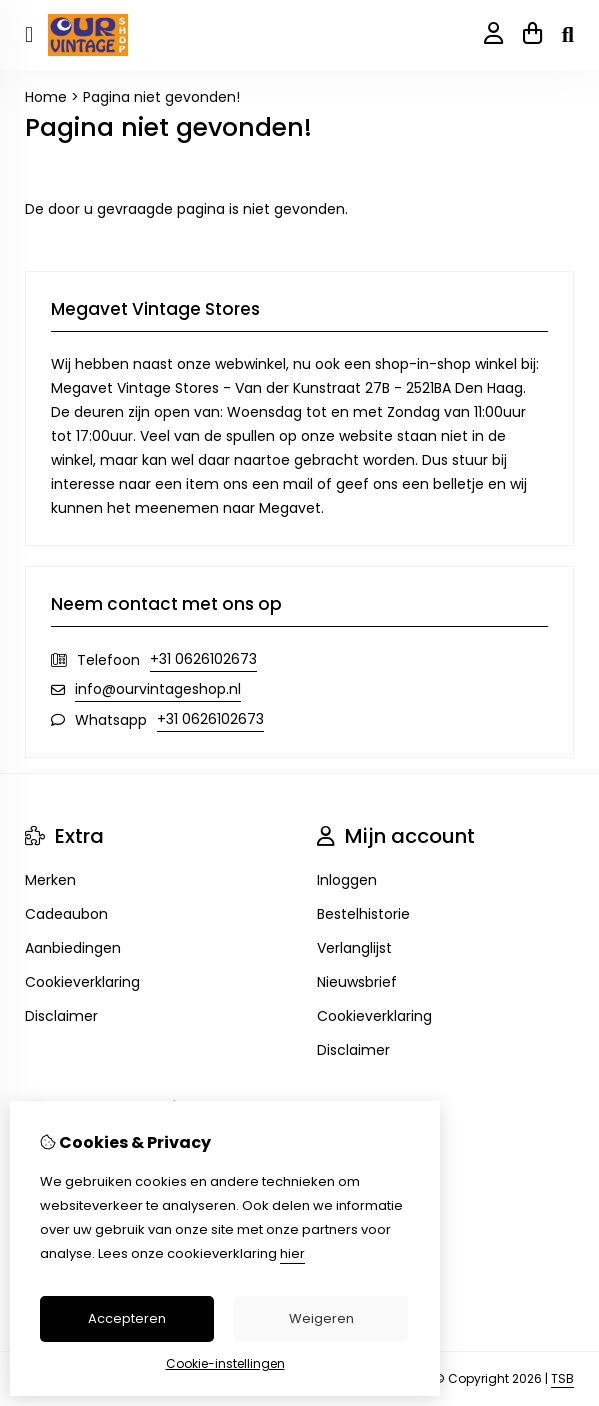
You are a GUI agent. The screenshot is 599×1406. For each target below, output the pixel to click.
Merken (50, 880)
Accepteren (127, 1318)
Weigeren (321, 1318)
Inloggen (347, 880)
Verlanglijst (354, 948)
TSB (562, 1378)
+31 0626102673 (203, 659)
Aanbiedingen (73, 948)
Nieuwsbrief (357, 982)
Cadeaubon (66, 914)
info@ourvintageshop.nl (158, 689)
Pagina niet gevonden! (161, 97)
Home (46, 97)
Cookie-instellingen (225, 1363)
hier (292, 1253)
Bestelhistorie (363, 914)
